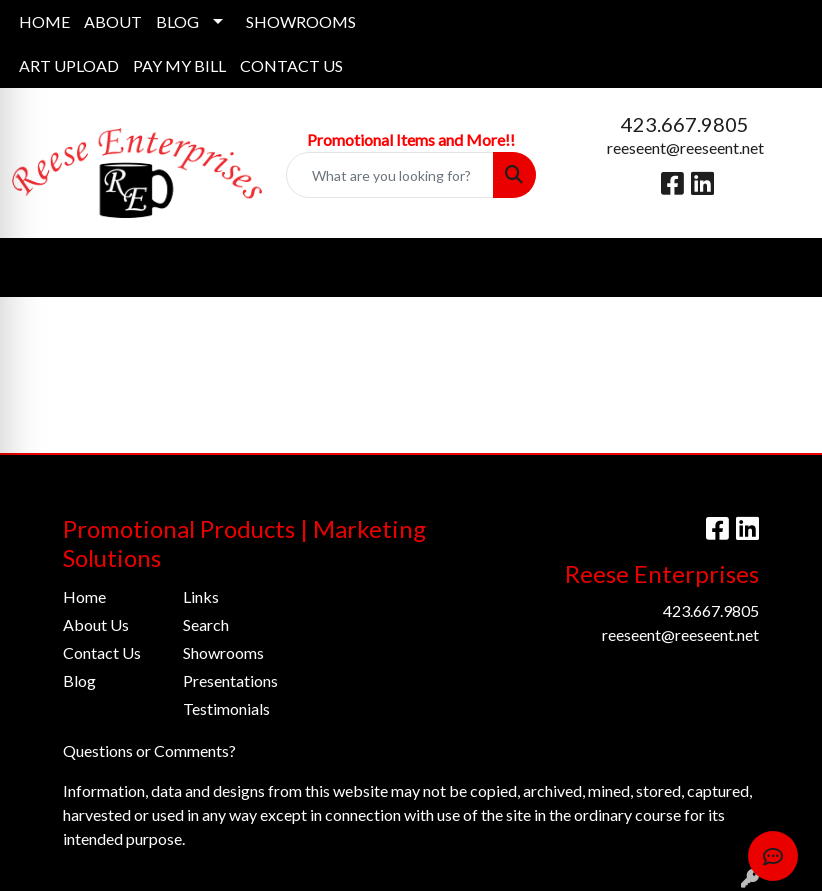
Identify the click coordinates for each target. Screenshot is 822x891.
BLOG (177, 21)
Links (201, 596)
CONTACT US (291, 65)
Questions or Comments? (149, 750)
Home (84, 596)
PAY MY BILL (179, 65)
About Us (96, 624)
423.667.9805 (685, 124)
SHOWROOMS (301, 21)
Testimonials (226, 708)
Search (206, 624)
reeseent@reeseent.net (685, 147)
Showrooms (223, 652)
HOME (44, 21)
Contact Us (102, 652)
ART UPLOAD (69, 65)
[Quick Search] (390, 175)
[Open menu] (782, 268)
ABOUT (113, 21)
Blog (79, 680)
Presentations (230, 680)
